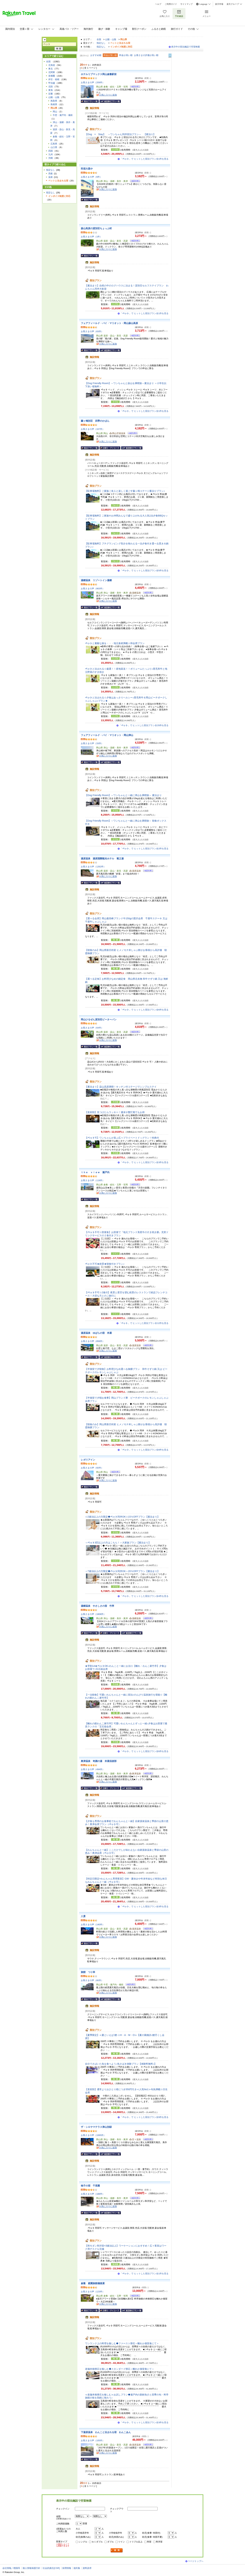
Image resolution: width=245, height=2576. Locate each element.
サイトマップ (186, 4)
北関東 (51, 72)
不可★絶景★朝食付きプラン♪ (104, 1263)
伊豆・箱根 (53, 79)
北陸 (50, 86)
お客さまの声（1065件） (93, 2135)
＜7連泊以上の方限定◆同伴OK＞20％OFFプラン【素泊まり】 (122, 1571)
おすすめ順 (95, 55)
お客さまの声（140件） (92, 1924)
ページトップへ (195, 2561)
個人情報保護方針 (31, 2568)
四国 (50, 151)
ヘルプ (158, 4)
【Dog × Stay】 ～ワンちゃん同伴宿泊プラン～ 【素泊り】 (120, 134)
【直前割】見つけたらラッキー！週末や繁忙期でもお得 (115, 1112)
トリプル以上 (136, 2541)
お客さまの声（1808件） (93, 1614)
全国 (99, 39)
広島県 (54, 143)
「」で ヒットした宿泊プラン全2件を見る (144, 848)
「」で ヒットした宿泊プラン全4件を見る (144, 1596)
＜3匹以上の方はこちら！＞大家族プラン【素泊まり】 (118, 1542)
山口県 (54, 147)
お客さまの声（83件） (92, 331)
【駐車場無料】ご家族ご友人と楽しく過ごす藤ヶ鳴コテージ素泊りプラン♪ (125, 491)
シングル (82, 2541)
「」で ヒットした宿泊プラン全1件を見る (144, 159)
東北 (50, 68)
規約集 (77, 2568)
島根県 (54, 104)
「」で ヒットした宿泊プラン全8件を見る (144, 1449)
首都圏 (51, 76)
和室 (149, 2541)
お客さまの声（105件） (92, 2440)
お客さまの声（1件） (91, 236)
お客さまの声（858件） (92, 1341)
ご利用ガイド (171, 4)
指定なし (101, 43)
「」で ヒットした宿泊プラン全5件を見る (144, 570)
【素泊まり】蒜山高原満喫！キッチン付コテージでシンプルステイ (121, 1086)
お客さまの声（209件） (92, 82)
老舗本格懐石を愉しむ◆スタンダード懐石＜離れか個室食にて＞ (119, 2369)
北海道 (51, 65)
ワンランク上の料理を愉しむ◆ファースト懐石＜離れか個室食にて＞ (122, 2343)
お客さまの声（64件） (92, 1027)
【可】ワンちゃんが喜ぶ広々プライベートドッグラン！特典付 (122, 1137)
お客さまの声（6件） (91, 177)
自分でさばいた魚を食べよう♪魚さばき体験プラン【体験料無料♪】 (121, 2063)
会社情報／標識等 (11, 2568)
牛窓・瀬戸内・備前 (63, 115)
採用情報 (66, 2568)
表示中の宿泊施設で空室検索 (185, 46)
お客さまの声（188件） (92, 2194)
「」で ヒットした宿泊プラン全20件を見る (143, 725)
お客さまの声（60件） (92, 1468)
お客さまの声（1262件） (93, 866)
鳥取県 (54, 101)
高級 (50, 173)
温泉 (50, 177)
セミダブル (97, 2541)
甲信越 (51, 83)
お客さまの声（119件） (92, 1180)
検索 (117, 2550)
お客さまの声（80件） (92, 1980)
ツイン (121, 2541)
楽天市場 (219, 4)
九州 (50, 154)
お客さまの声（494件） (92, 1769)
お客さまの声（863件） (92, 588)
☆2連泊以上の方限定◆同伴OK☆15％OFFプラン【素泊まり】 (122, 1516)
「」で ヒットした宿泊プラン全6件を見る (144, 1009)
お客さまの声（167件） (92, 429)
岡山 (55, 111)
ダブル (110, 2541)
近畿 (50, 93)
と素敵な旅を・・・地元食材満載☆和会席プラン (115, 643)
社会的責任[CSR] (51, 2568)
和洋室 (159, 2541)
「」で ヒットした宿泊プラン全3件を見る (144, 1162)
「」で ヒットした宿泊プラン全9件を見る (144, 2117)
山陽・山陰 (110, 39)
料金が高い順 (126, 55)
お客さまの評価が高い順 (146, 55)
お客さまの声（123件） (92, 2291)
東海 (50, 90)
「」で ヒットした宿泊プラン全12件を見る (143, 1323)
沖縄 (50, 158)
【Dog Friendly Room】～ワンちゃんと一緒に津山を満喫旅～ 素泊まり (123, 795)
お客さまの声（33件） (92, 743)
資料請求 (87, 2568)
